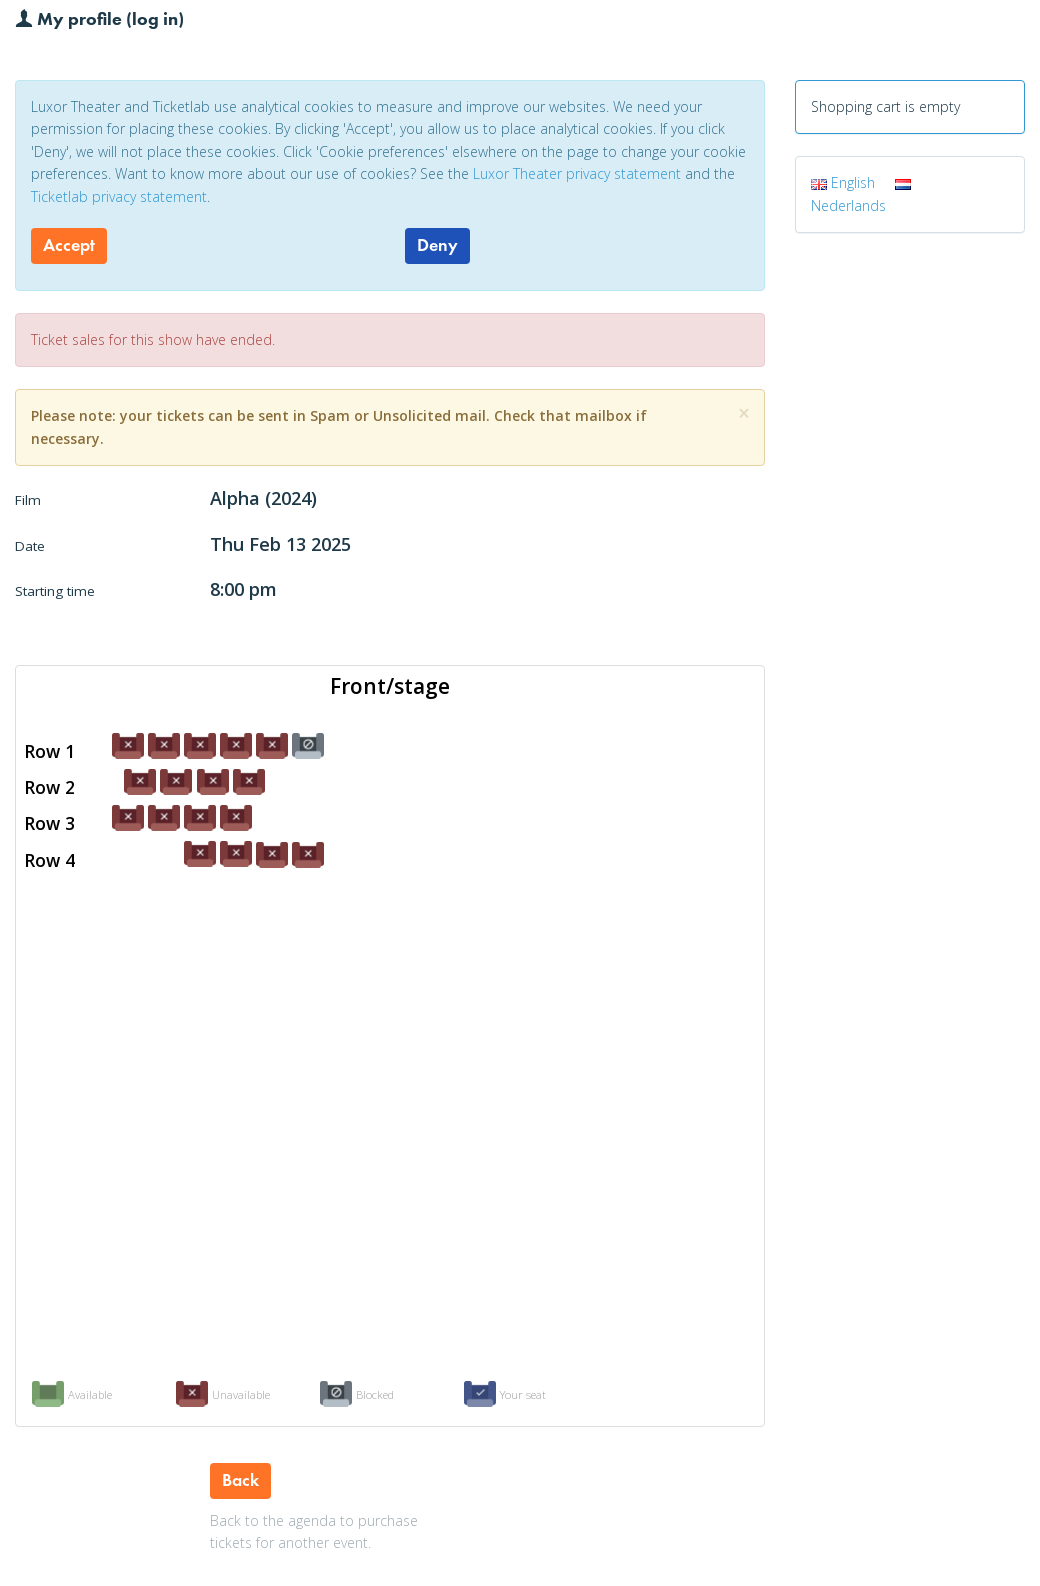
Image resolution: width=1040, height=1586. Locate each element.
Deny (437, 245)
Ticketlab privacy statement (119, 196)
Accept (69, 245)
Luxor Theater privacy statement (577, 173)
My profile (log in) (99, 18)
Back (240, 1480)
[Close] (744, 413)
